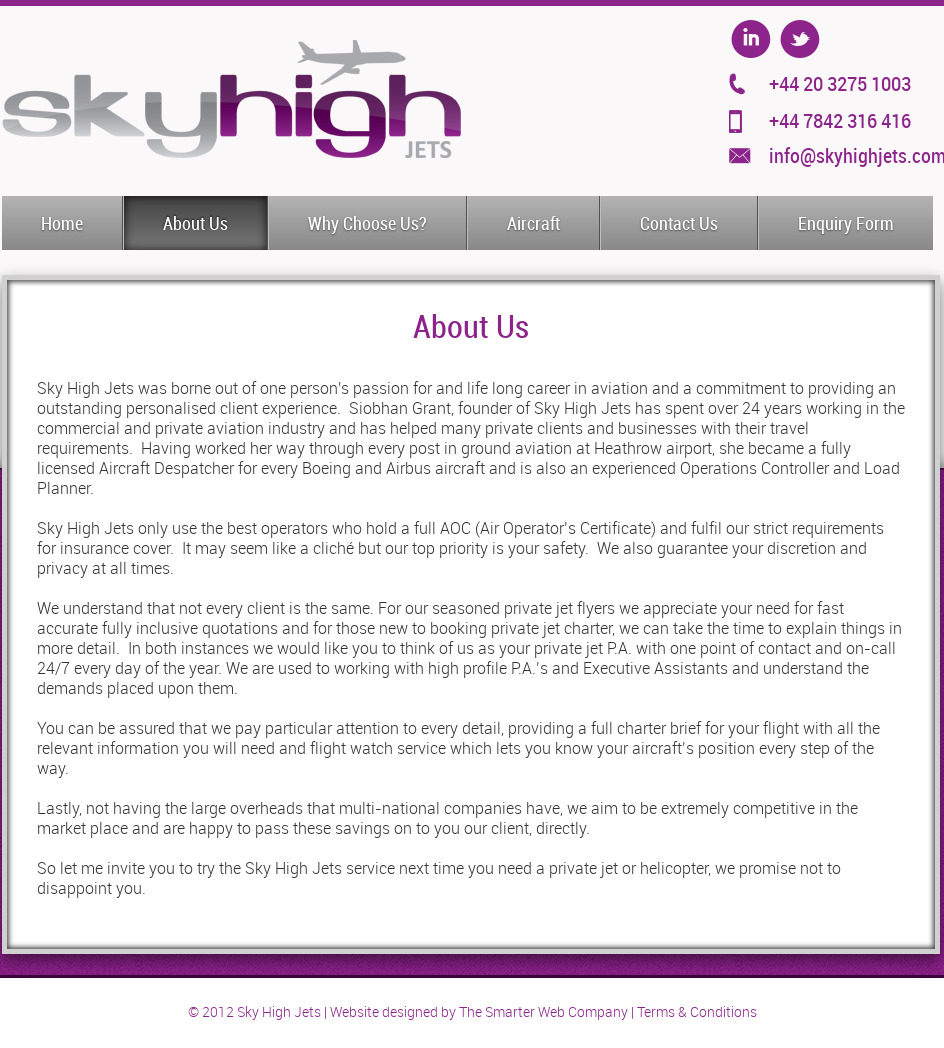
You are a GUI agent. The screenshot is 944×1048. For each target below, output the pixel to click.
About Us (195, 224)
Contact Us (679, 224)
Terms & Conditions (697, 1012)
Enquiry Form (846, 224)
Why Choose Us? (367, 224)
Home (62, 224)
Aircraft (533, 224)
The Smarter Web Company (543, 1012)
